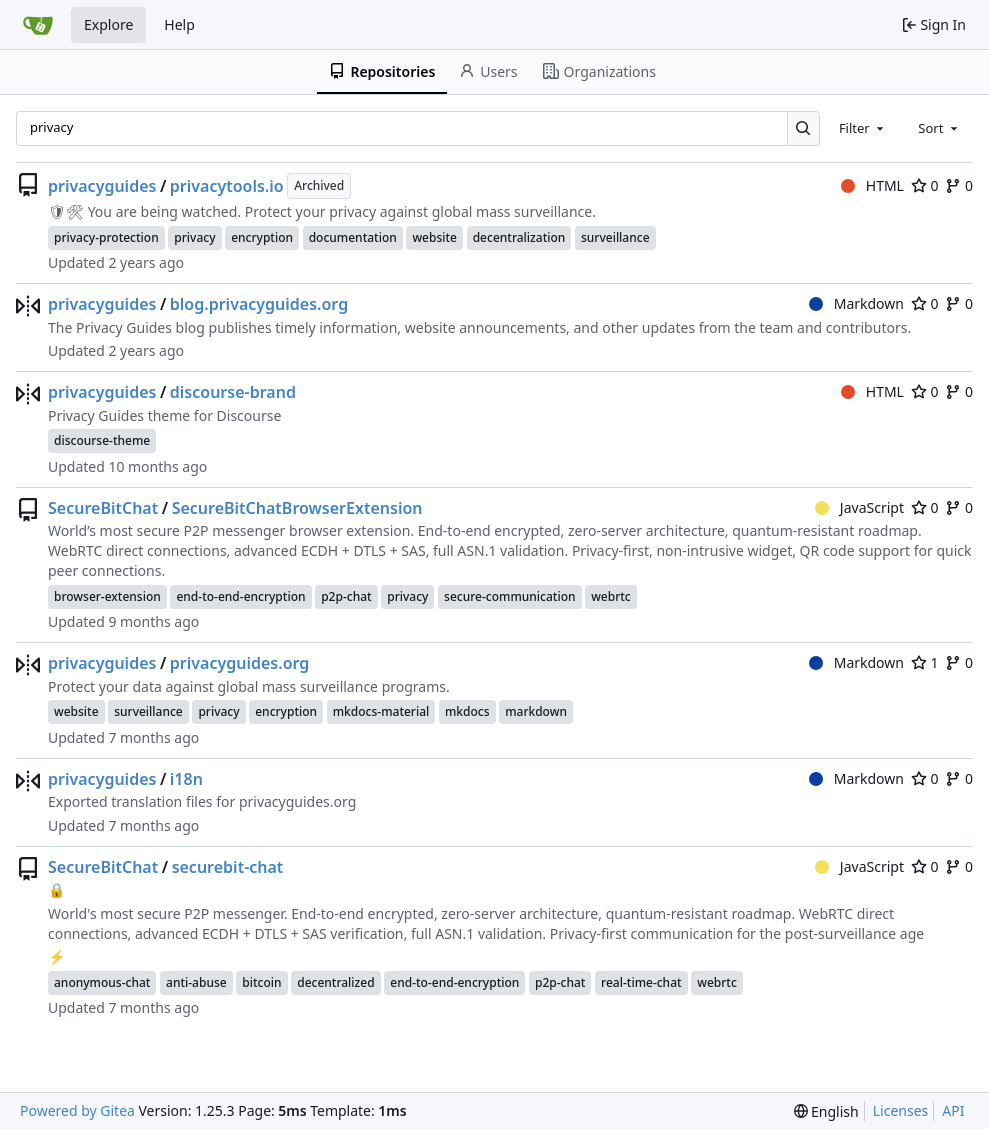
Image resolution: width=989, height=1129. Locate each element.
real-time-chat (641, 982)
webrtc (611, 596)
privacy (194, 237)
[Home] (38, 25)
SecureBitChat (103, 508)
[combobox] (863, 128)
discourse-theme (102, 440)
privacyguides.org (240, 663)
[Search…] (803, 128)
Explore (108, 24)
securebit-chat (228, 867)
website (434, 237)
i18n (186, 779)
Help (179, 24)
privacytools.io (227, 186)
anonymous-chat (102, 982)
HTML (872, 185)
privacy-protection (106, 237)
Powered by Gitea (77, 1110)
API (953, 1110)
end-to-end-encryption (240, 596)
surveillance (615, 237)
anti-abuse (196, 982)
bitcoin (261, 982)
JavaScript (859, 507)
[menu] (826, 1111)
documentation (353, 237)
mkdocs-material (381, 711)
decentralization (519, 237)
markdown (536, 711)
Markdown (856, 303)
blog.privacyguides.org (259, 304)
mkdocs (467, 711)
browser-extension (107, 596)
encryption (262, 237)
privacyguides (102, 186)
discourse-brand (233, 392)
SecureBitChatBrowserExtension (297, 508)
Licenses (901, 1110)
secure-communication (509, 596)
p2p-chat (346, 596)
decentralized (335, 982)
